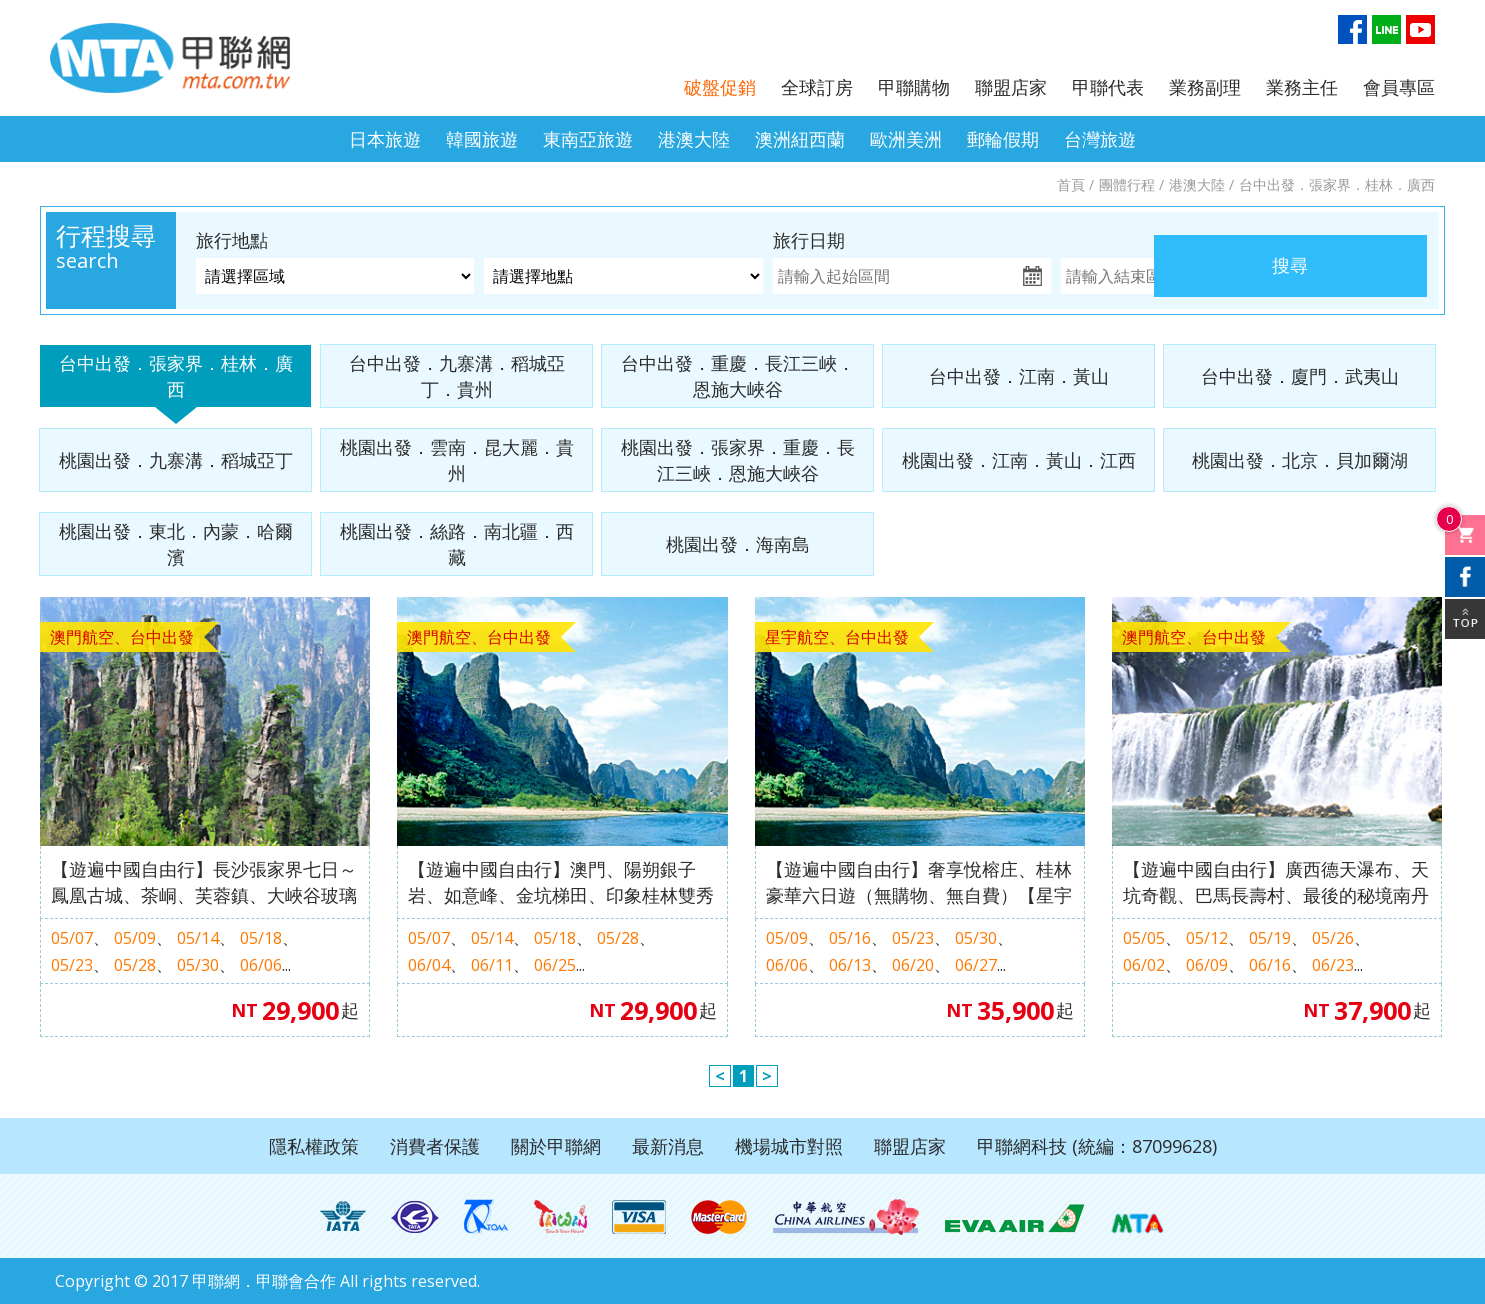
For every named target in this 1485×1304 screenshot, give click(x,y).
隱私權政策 (314, 1146)
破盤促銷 (720, 87)
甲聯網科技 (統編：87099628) (1097, 1146)
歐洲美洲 (906, 139)
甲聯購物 (914, 87)
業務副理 (1205, 87)
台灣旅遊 (1100, 139)
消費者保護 (435, 1146)
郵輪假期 (1003, 139)
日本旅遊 (385, 139)
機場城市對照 (789, 1146)
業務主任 (1302, 87)
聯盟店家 (1011, 87)
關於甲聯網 (556, 1146)
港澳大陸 (694, 139)
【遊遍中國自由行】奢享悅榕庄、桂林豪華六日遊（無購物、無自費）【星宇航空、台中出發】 (919, 882)
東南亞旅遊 (588, 139)
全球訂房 (817, 87)
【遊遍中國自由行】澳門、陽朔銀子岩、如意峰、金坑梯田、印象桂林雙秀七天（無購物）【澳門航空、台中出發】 (561, 882)
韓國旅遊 (482, 139)
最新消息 (668, 1146)
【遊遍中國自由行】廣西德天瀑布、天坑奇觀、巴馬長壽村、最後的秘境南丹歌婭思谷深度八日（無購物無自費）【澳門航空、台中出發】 (1276, 882)
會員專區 (1399, 87)
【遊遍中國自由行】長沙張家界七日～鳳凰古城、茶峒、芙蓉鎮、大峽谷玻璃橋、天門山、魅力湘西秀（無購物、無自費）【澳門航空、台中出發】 (204, 882)
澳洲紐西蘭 (800, 139)
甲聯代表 (1108, 87)
